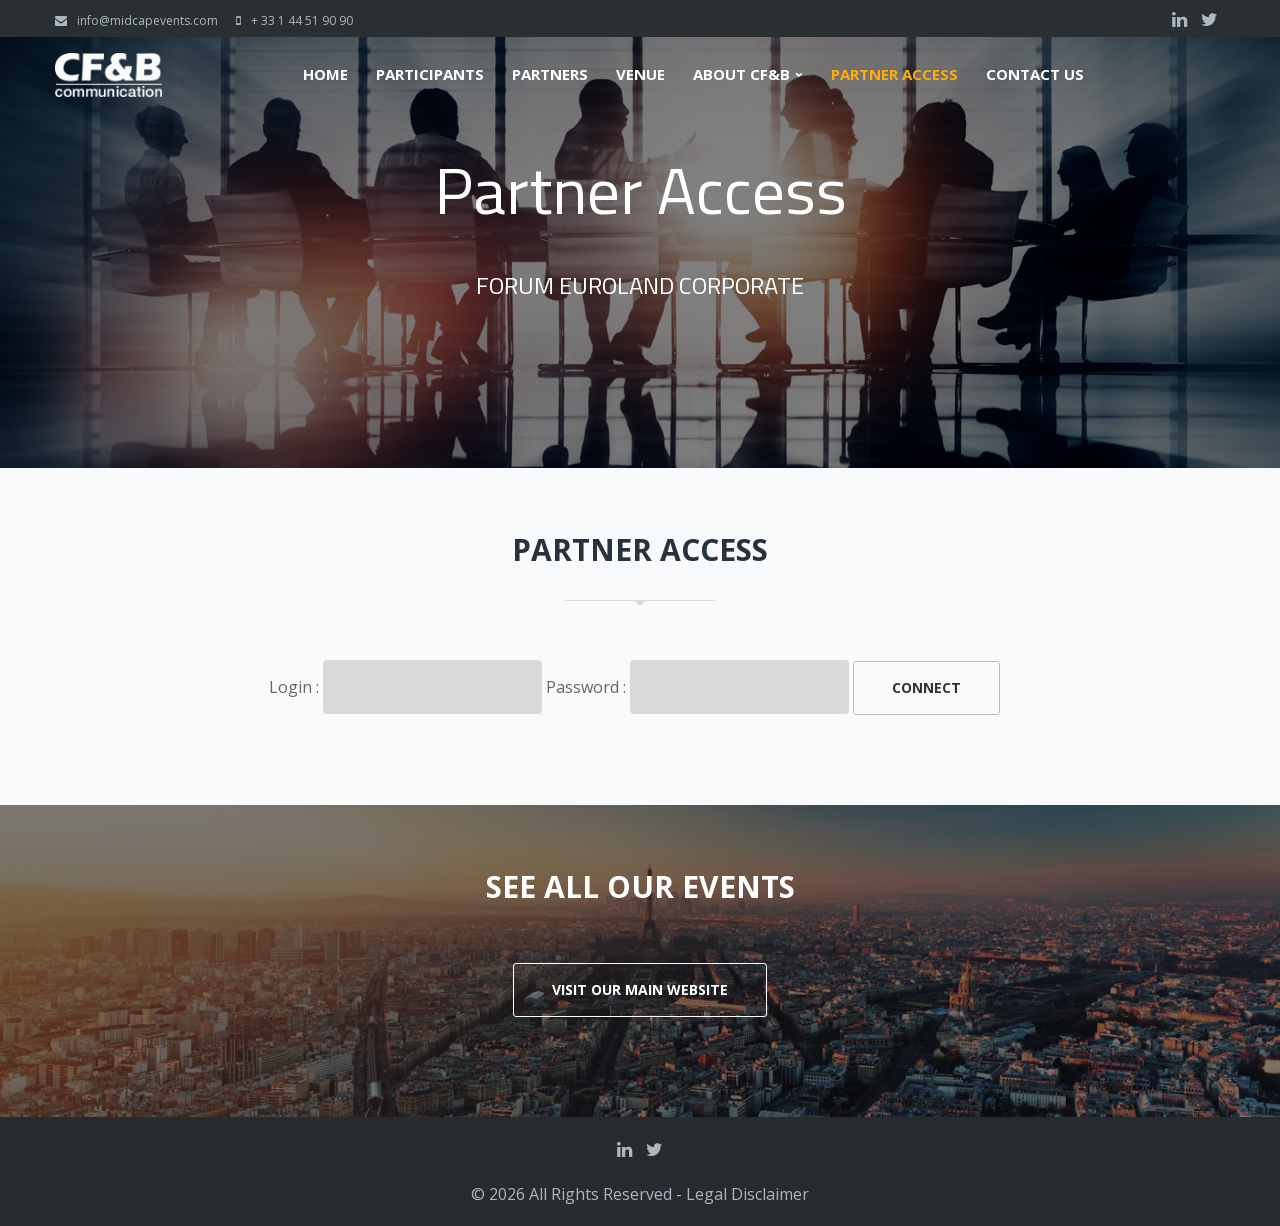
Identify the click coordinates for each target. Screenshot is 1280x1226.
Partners (550, 74)
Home (325, 74)
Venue (640, 74)
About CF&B (741, 74)
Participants (430, 74)
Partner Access (894, 74)
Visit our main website (640, 989)
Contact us (1035, 74)
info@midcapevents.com (147, 20)
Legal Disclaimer (747, 1194)
